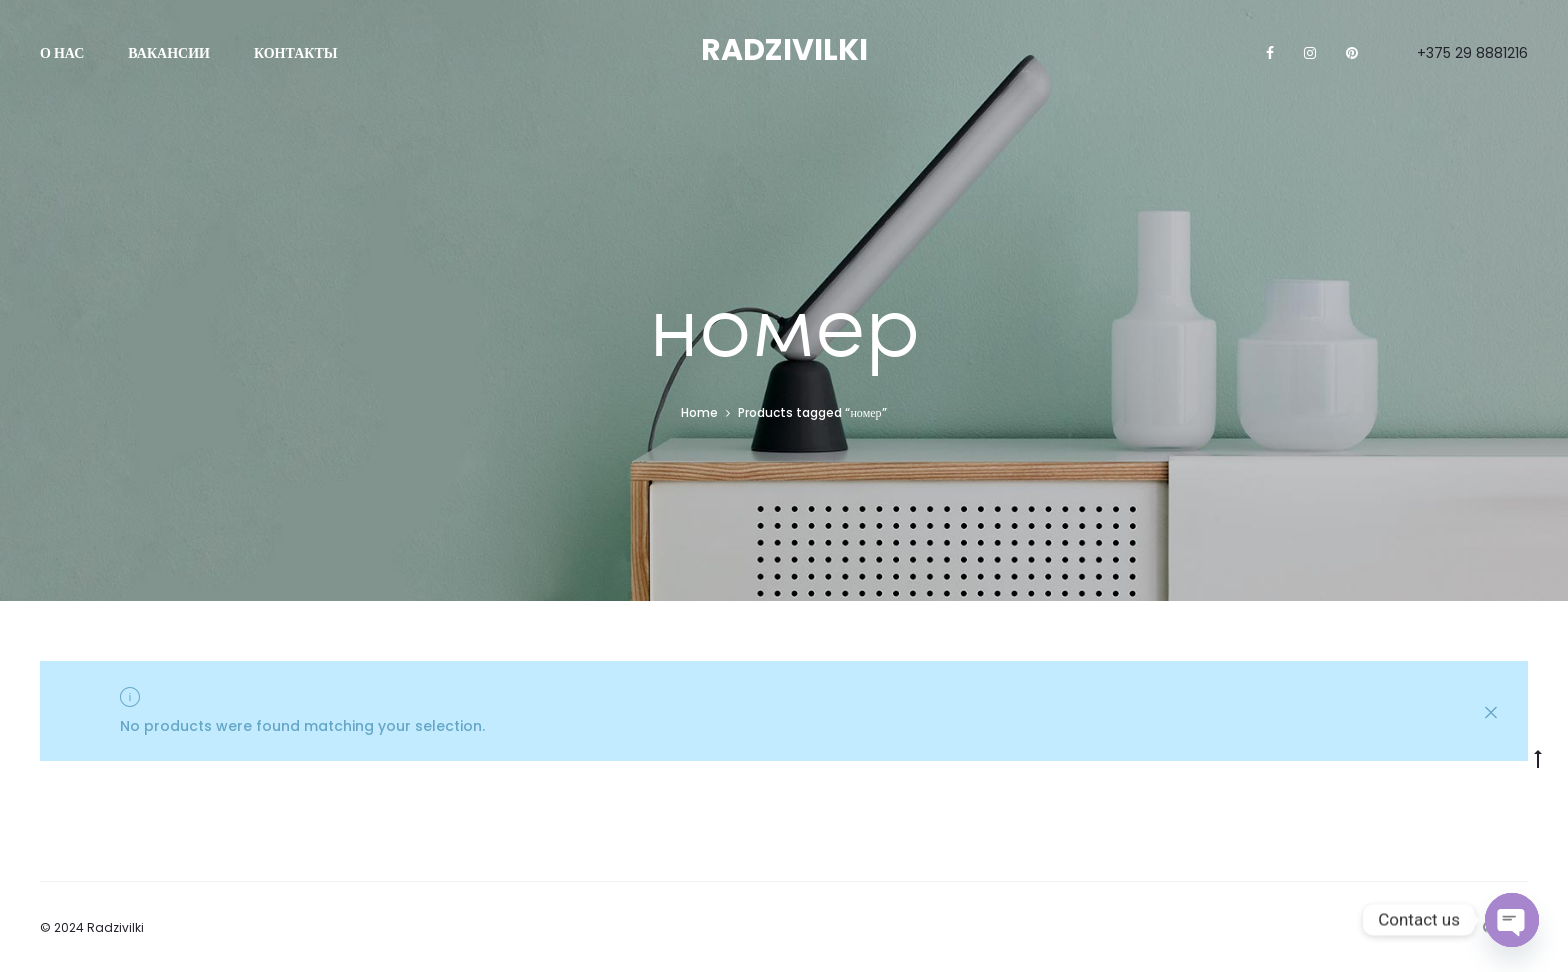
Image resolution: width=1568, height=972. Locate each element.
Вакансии (169, 53)
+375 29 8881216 (1472, 53)
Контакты (296, 53)
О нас (62, 53)
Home (699, 412)
